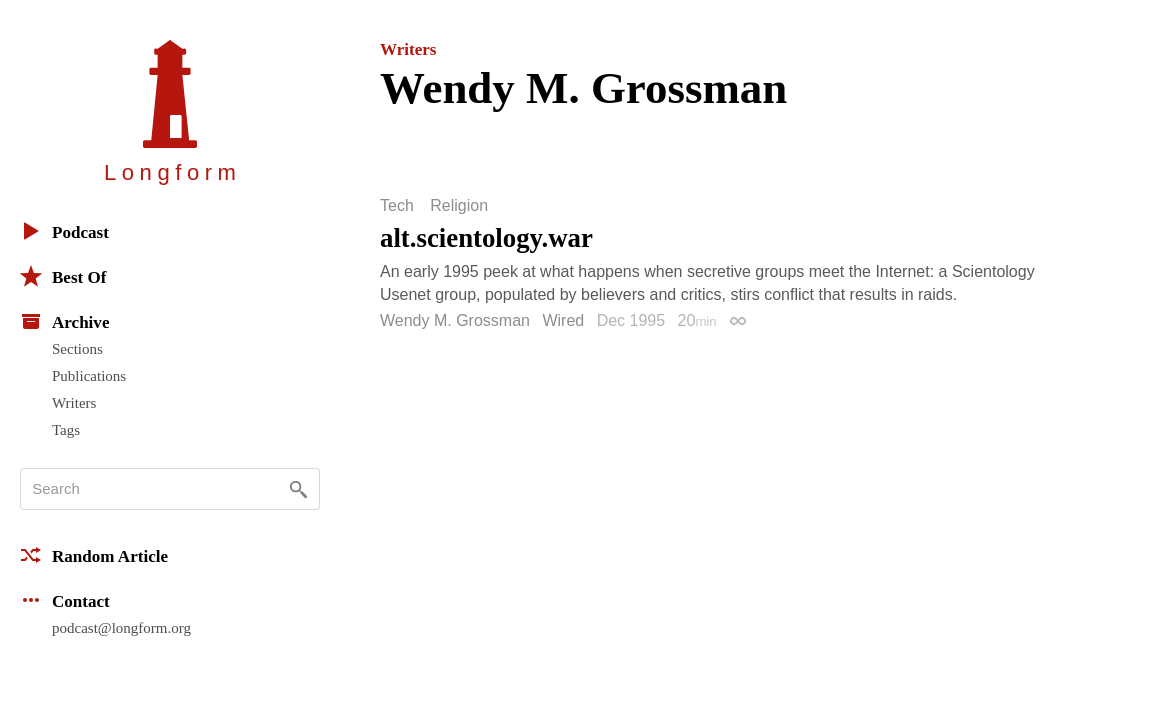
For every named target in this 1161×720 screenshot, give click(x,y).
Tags (66, 430)
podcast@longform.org (121, 628)
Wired (563, 320)
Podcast (64, 231)
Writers (74, 403)
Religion (459, 206)
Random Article (94, 555)
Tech (397, 206)
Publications (89, 376)
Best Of (63, 276)
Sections (77, 349)
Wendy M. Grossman (455, 320)
